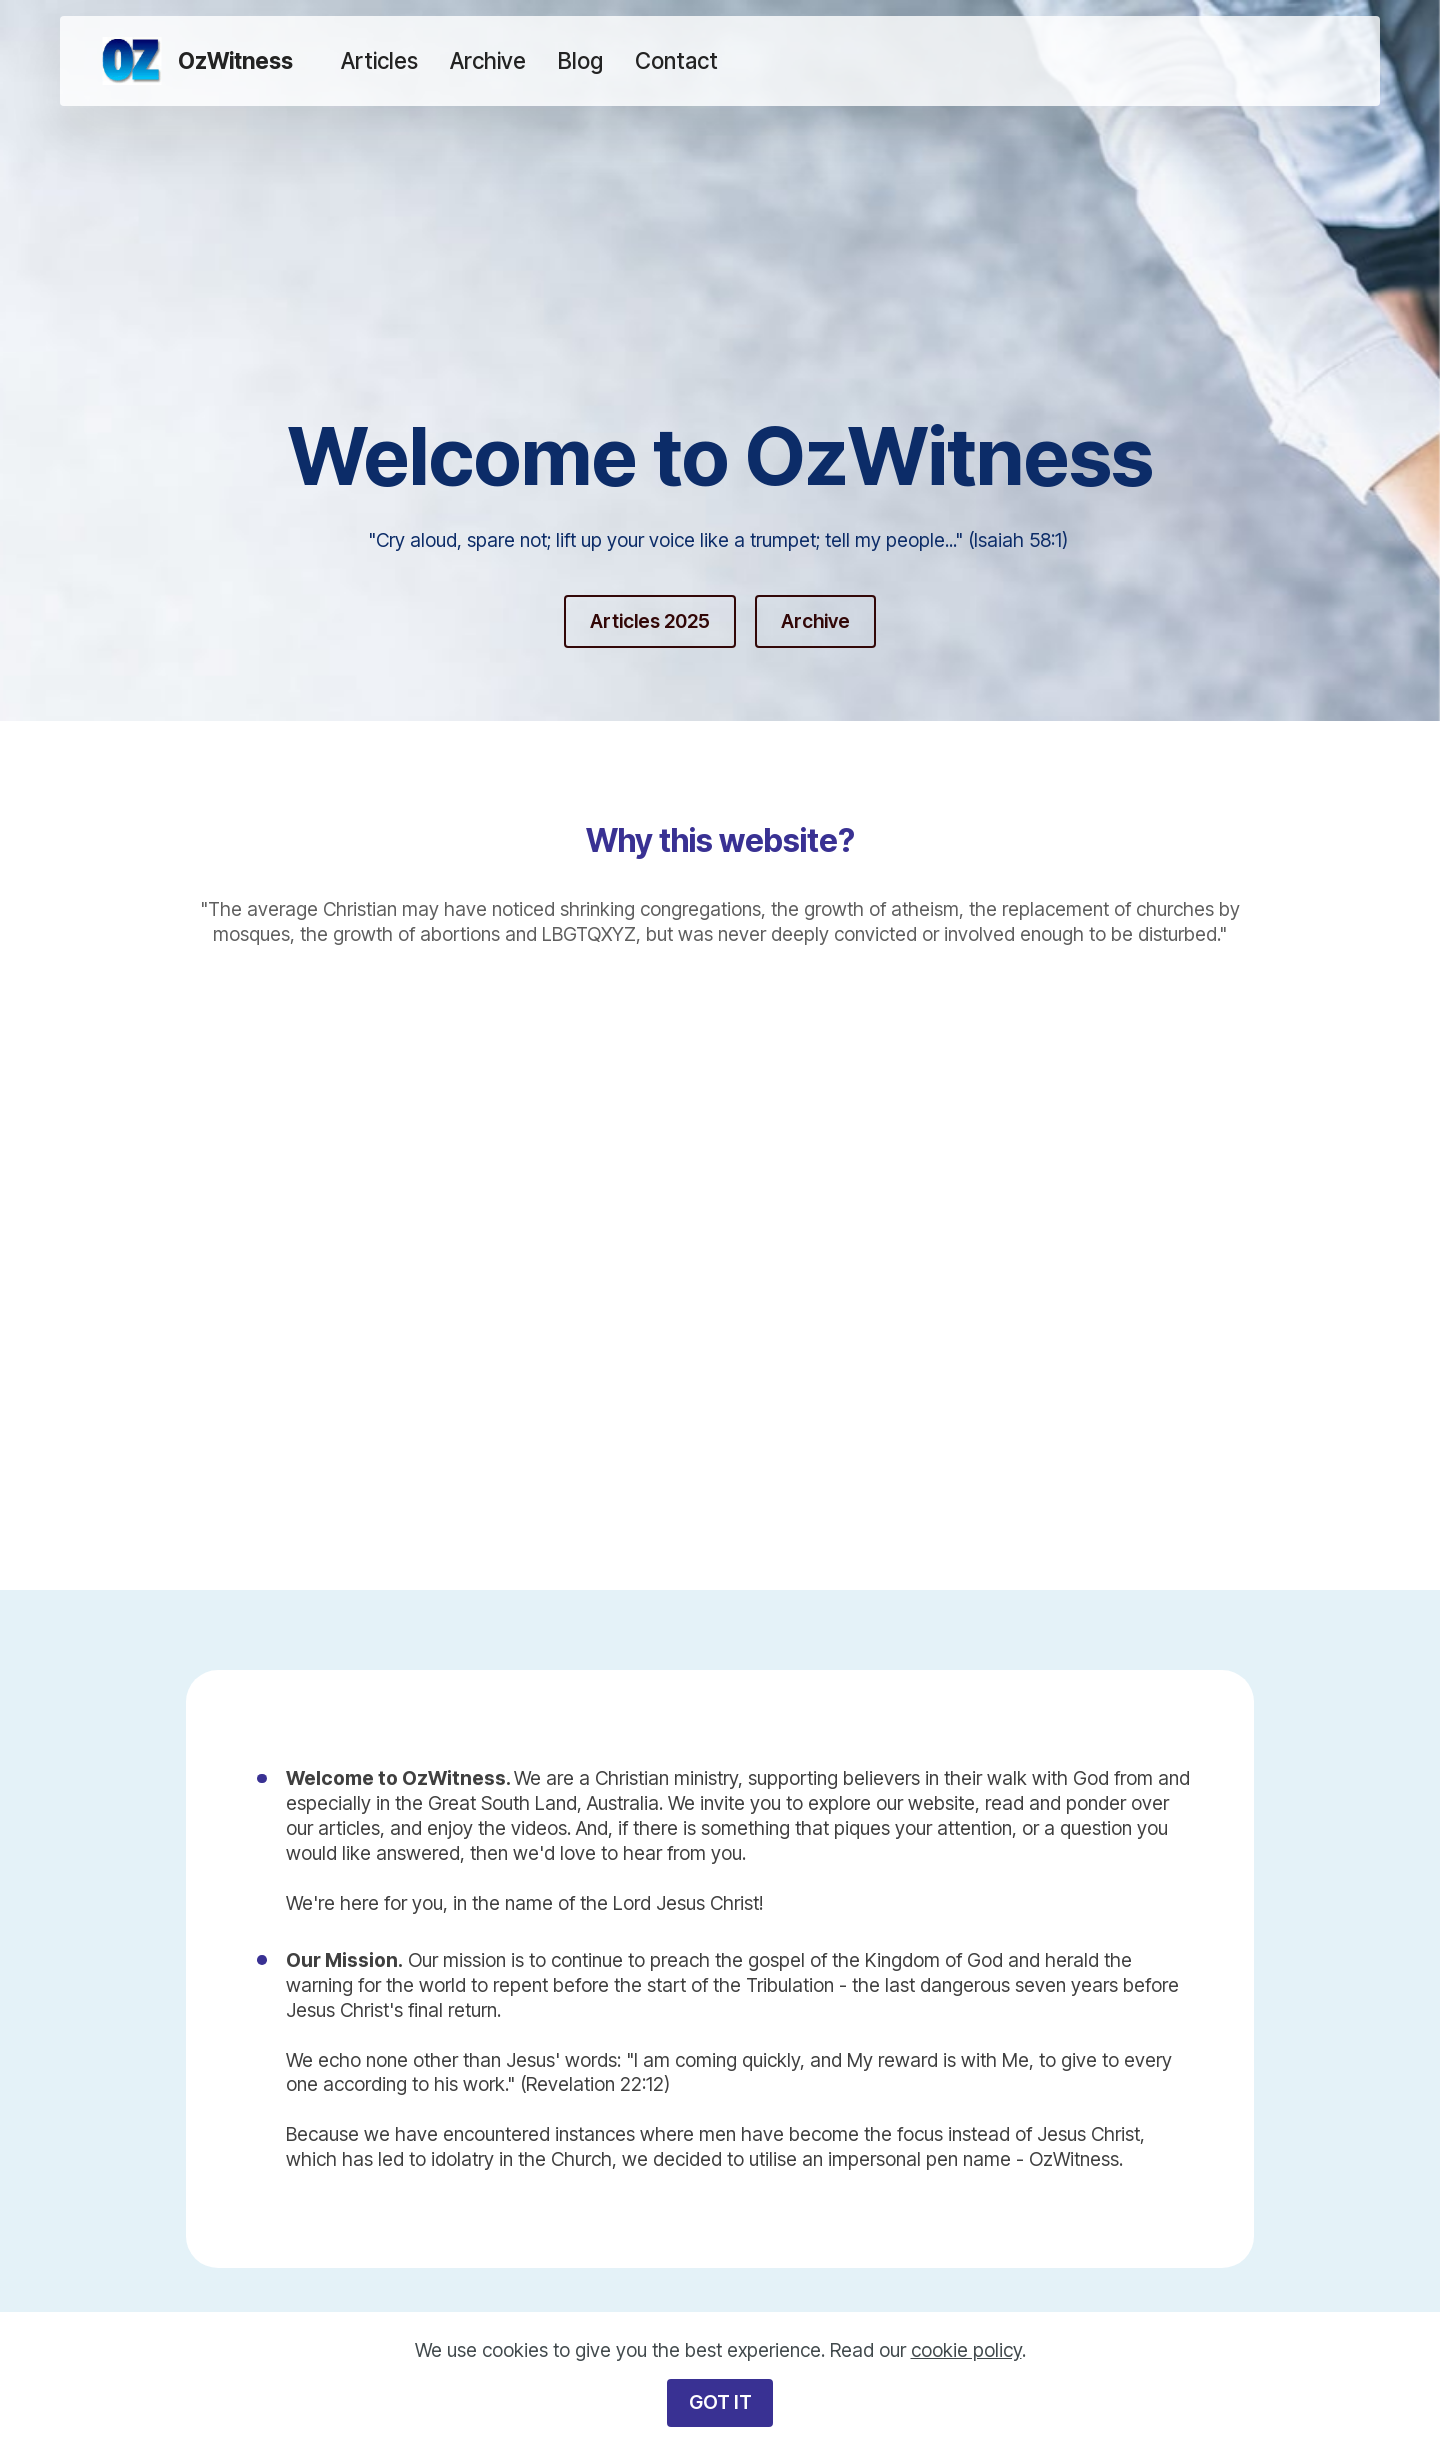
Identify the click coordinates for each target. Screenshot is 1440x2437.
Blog (580, 60)
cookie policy (966, 2350)
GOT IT (720, 2402)
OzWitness (235, 61)
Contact (676, 60)
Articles (379, 60)
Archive (488, 60)
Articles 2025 (650, 621)
